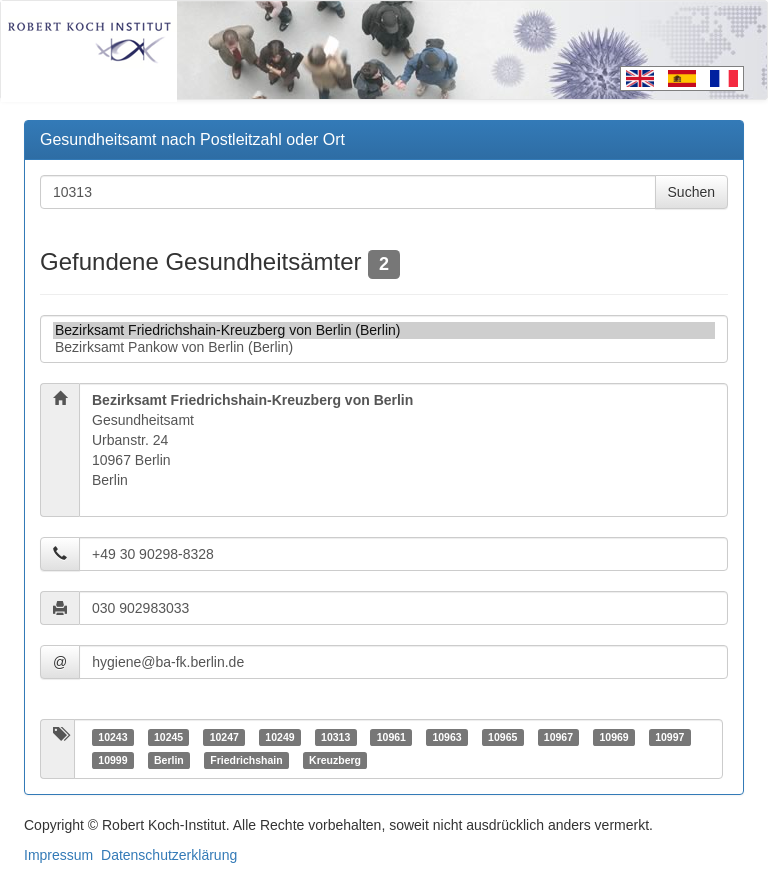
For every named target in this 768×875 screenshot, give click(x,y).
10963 (446, 737)
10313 (335, 737)
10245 (168, 737)
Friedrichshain (246, 760)
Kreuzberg (335, 760)
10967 (558, 737)
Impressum (58, 855)
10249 (279, 737)
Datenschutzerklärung (169, 855)
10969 (613, 737)
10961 (391, 737)
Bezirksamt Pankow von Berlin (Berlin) (384, 347)
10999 (112, 760)
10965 (502, 737)
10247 (224, 737)
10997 (669, 737)
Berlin (169, 760)
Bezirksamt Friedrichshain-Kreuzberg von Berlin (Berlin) (384, 330)
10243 (112, 737)
